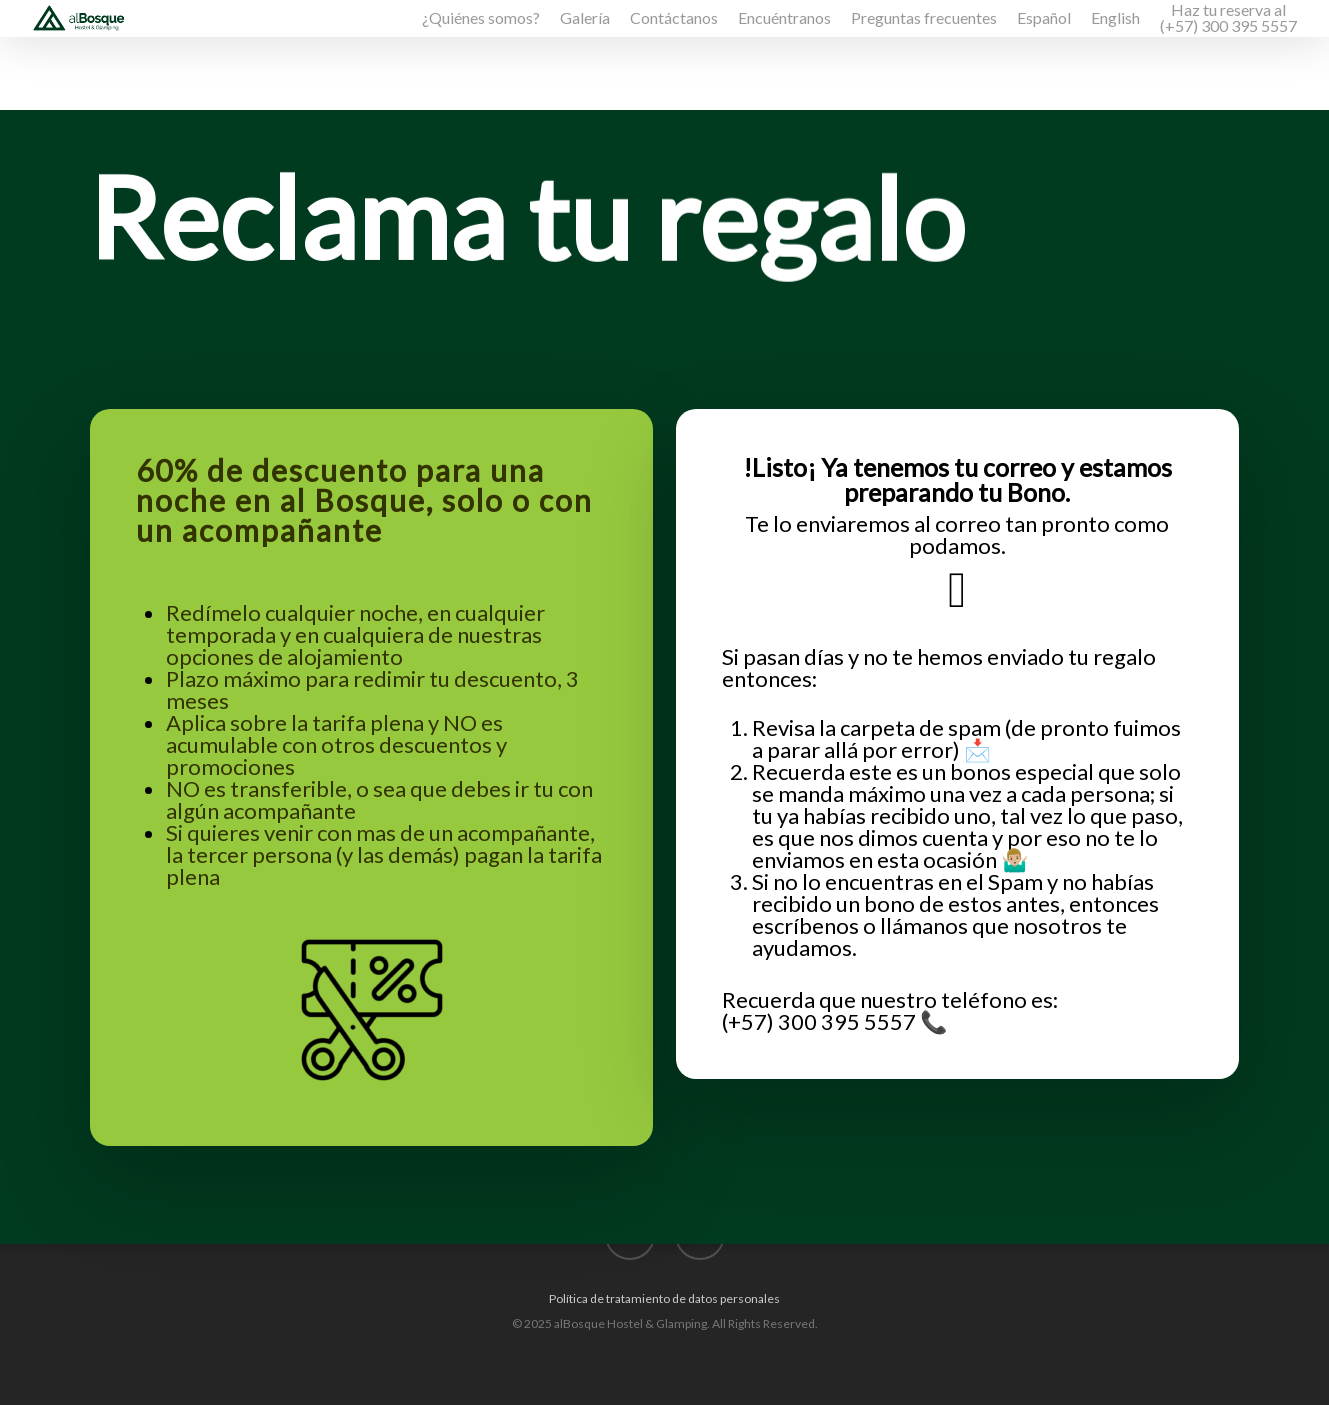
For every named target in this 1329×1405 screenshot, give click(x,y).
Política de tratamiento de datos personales (664, 1298)
